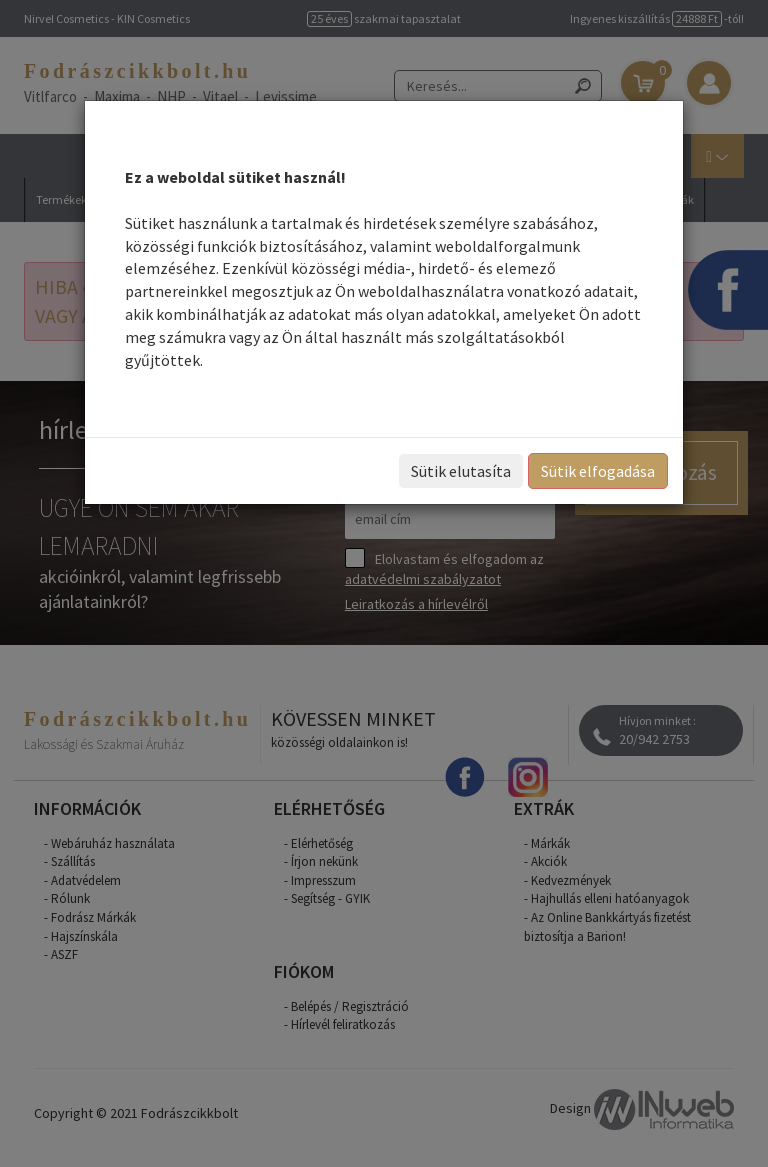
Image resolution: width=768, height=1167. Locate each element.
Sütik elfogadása (598, 471)
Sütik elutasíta (461, 471)
